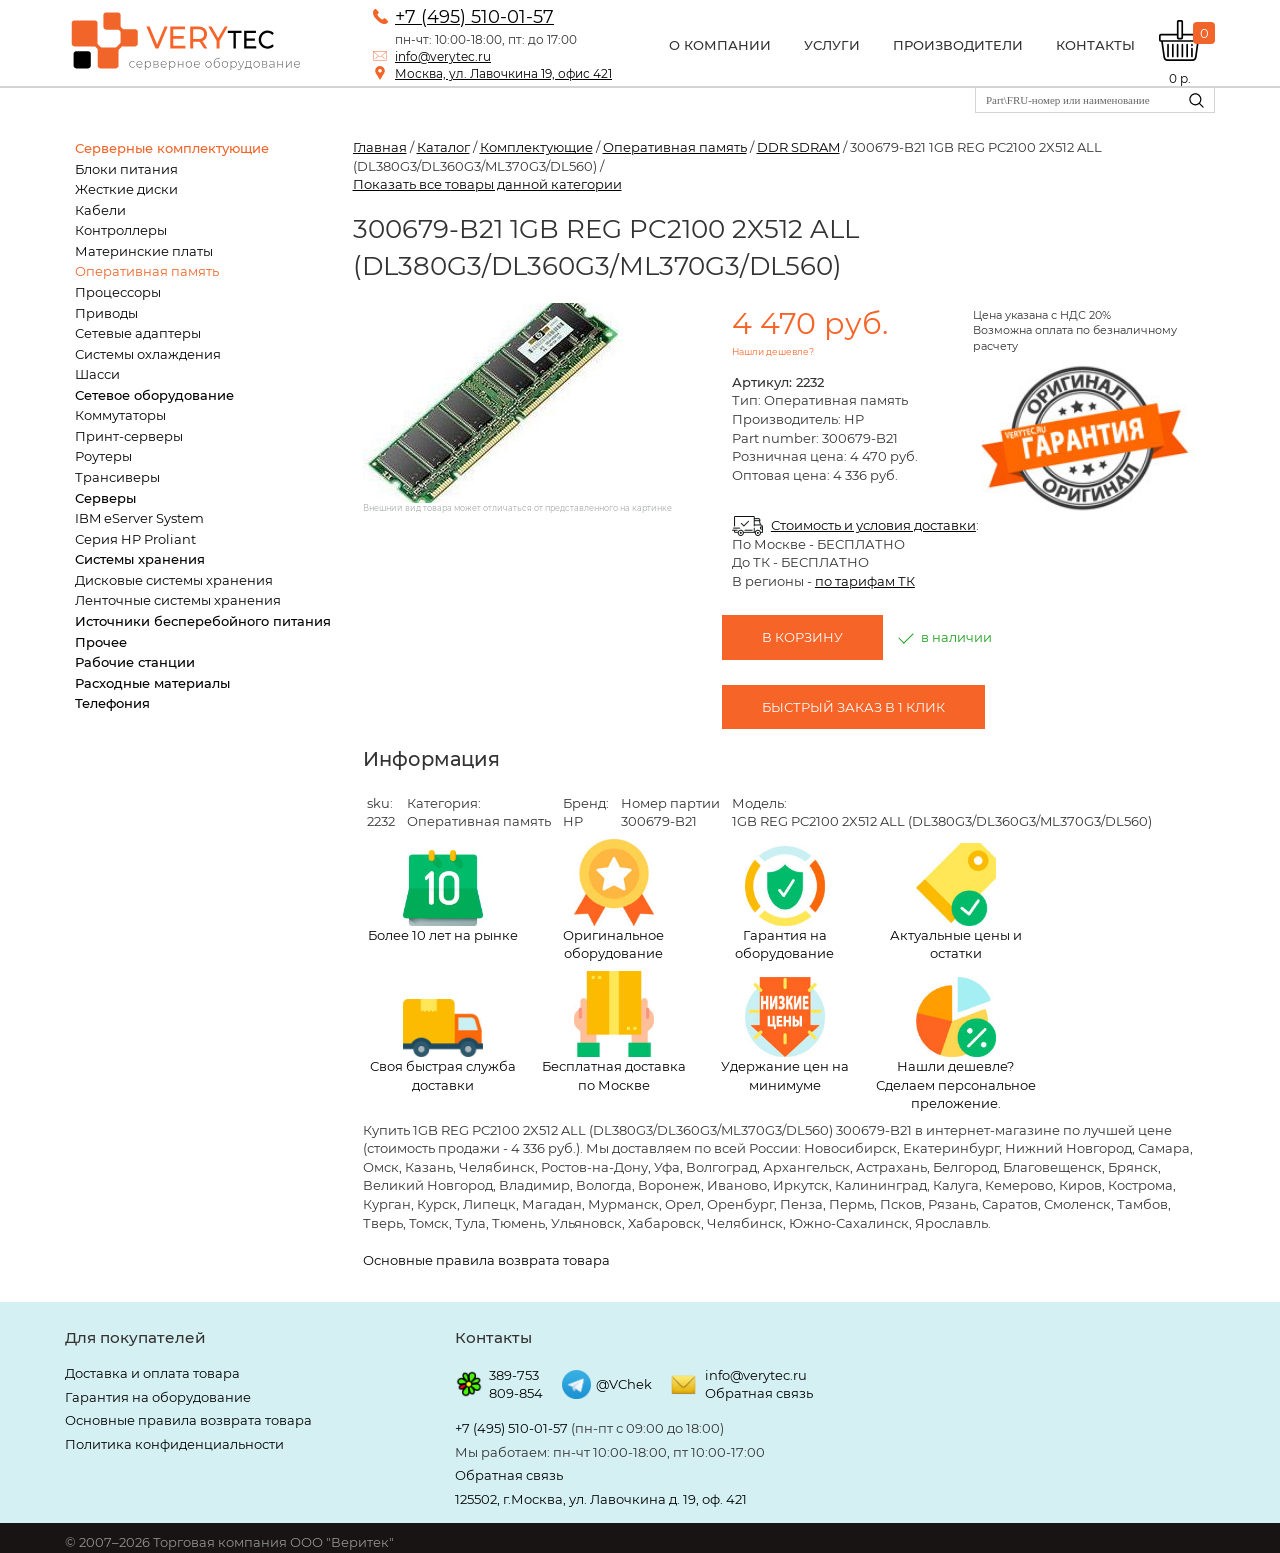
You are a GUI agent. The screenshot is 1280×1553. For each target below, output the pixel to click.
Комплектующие (536, 147)
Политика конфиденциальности (174, 1444)
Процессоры (118, 292)
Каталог (443, 147)
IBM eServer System (139, 518)
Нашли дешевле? (773, 351)
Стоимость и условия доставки (873, 525)
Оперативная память (147, 271)
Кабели (100, 210)
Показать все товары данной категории (487, 184)
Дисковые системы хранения (174, 580)
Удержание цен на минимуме (785, 1035)
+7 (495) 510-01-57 (474, 17)
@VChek (624, 1384)
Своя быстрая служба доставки (443, 1046)
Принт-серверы (129, 436)
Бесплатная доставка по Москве (614, 1032)
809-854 (516, 1393)
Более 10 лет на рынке (443, 896)
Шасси (97, 374)
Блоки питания (126, 169)
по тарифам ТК (865, 581)
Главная (380, 147)
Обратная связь (759, 1393)
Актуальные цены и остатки (956, 902)
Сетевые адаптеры (138, 333)
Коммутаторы (120, 415)
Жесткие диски (126, 189)
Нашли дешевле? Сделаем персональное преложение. (956, 1044)
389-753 (514, 1375)
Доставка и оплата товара (152, 1373)
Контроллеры (121, 230)
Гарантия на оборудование (784, 904)
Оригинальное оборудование (613, 900)
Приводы (106, 313)
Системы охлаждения (148, 354)
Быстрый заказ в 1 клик (853, 707)
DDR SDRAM (798, 147)
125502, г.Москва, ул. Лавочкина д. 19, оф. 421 (601, 1499)
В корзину (802, 637)
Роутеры (103, 456)
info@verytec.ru (443, 56)
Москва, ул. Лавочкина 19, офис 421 (503, 73)
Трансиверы (117, 477)
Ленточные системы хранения (178, 600)
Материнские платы (144, 251)
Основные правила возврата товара (486, 1260)
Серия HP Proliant (135, 539)
